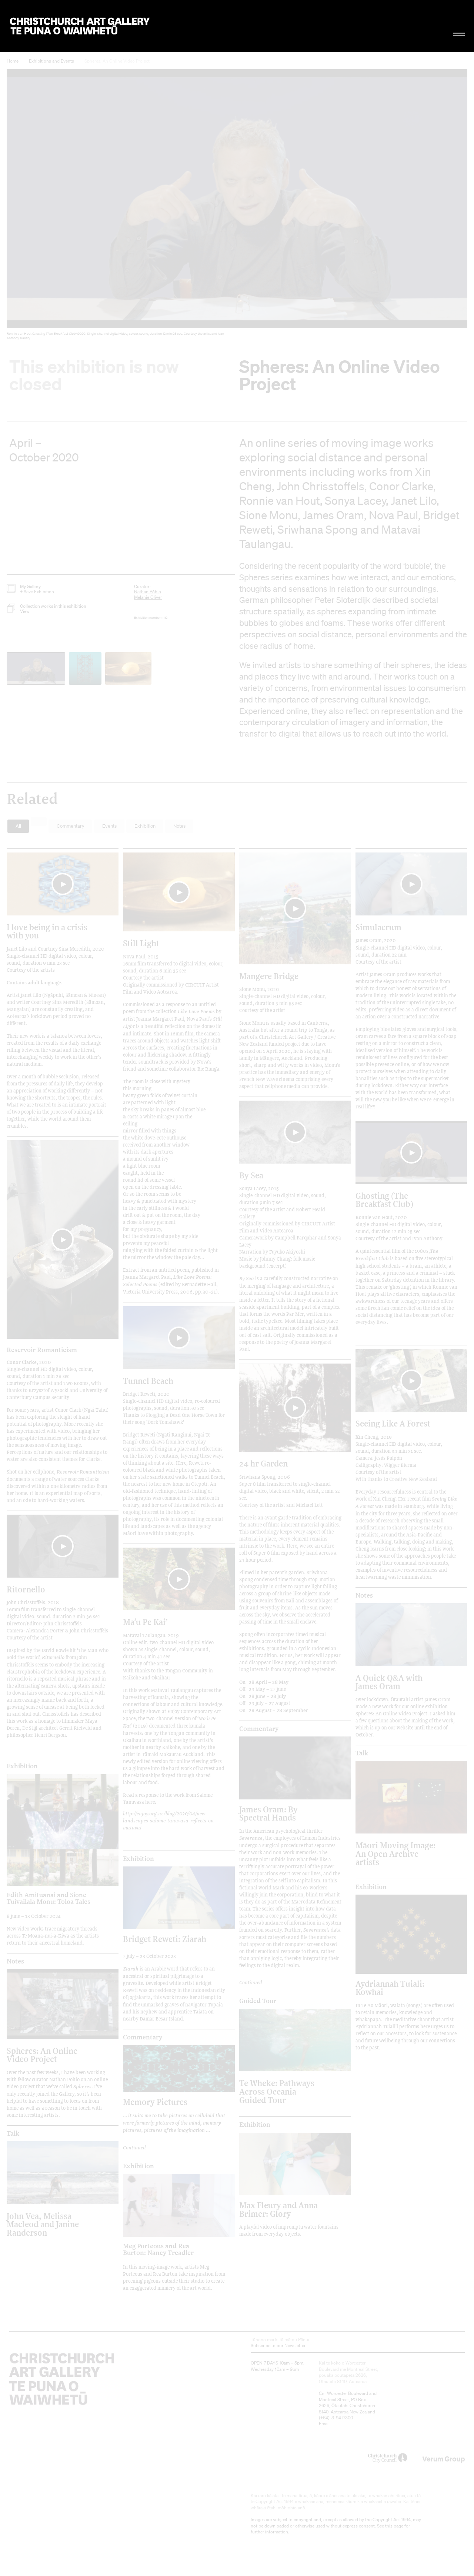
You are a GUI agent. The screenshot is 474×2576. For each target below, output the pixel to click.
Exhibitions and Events (51, 61)
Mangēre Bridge (268, 976)
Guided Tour (257, 2000)
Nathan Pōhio (147, 591)
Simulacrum (378, 927)
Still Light (141, 943)
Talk (362, 1753)
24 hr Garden (263, 1463)
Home (13, 61)
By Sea (251, 1175)
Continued (250, 1982)
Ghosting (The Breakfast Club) (384, 1199)
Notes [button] (179, 826)
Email (324, 2423)
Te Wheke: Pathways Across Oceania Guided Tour (276, 2091)
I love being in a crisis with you (47, 931)
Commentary (258, 1728)
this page (394, 2526)
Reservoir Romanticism (42, 1349)
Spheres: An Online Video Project (117, 61)
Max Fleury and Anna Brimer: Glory (278, 2209)
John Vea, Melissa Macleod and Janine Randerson (43, 2224)
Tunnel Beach (148, 1381)
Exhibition (22, 1766)
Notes (364, 1595)
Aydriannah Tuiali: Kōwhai (390, 1987)
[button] (237, 206)
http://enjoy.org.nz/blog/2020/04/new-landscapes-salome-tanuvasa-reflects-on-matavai (169, 1820)
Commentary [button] (70, 826)
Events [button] (109, 826)
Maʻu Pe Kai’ (145, 1622)
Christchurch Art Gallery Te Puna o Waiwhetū (80, 26)
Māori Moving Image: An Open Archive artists (395, 1853)
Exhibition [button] (145, 826)
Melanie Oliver (148, 597)
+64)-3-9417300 (336, 2418)
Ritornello (26, 1589)
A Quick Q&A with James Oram (389, 1682)
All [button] (18, 826)
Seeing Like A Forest (393, 1423)
